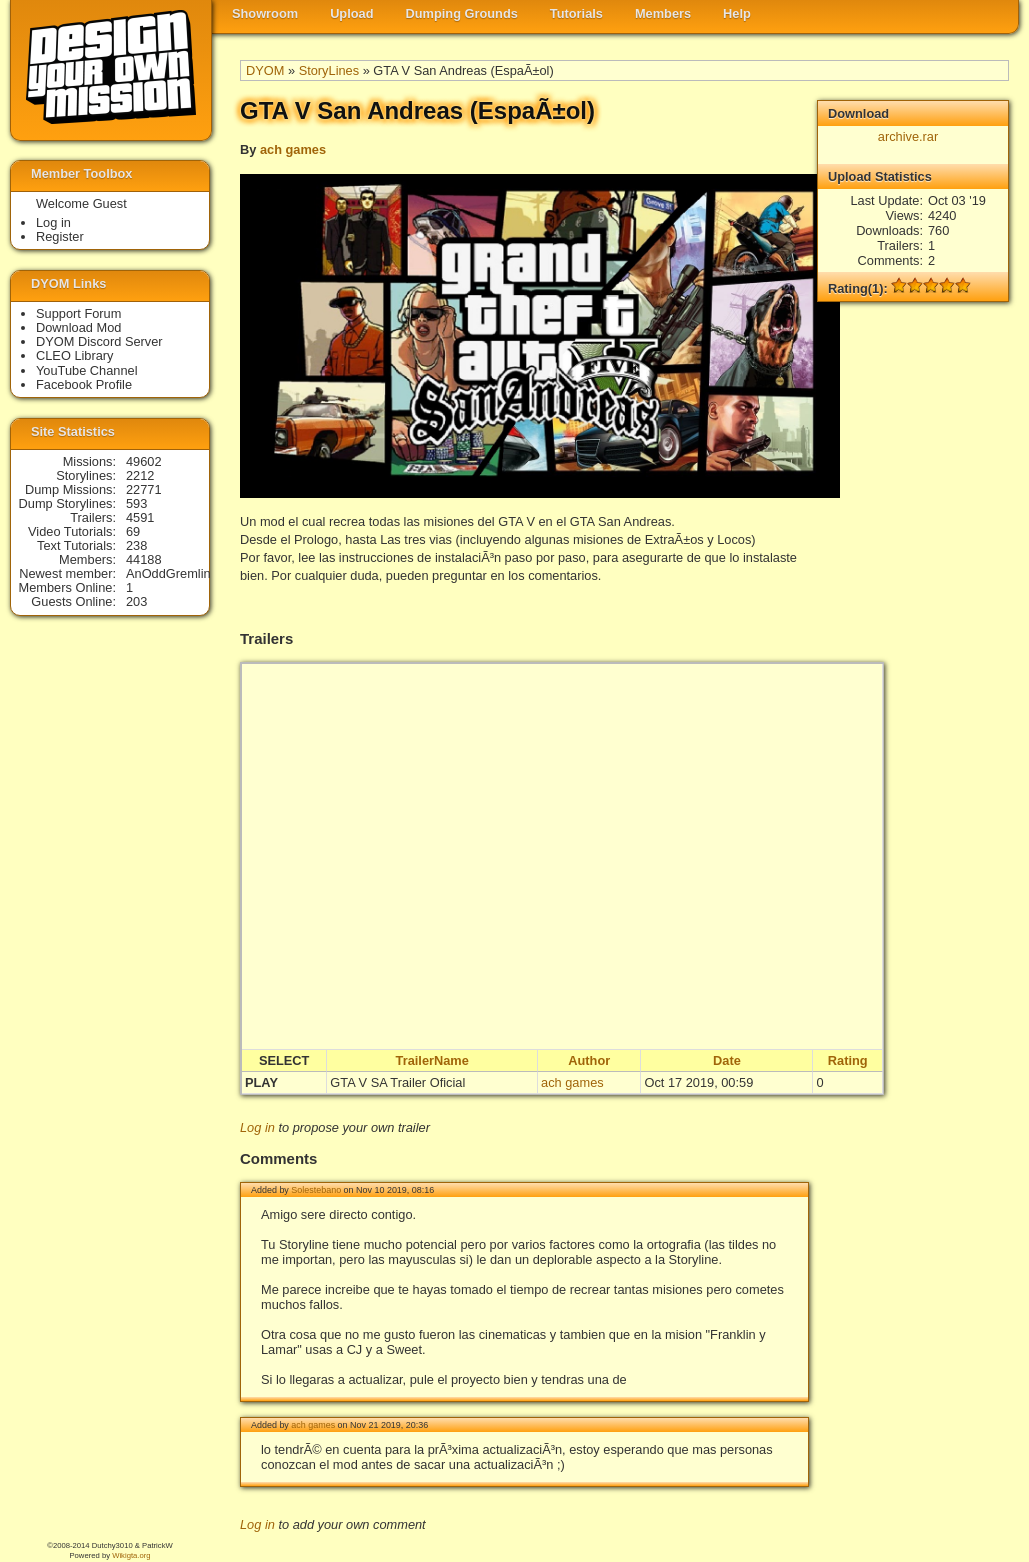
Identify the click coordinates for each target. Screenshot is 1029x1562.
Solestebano (316, 1190)
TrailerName (432, 1060)
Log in (257, 1127)
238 (136, 545)
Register (60, 236)
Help (737, 13)
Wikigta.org (131, 1555)
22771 (144, 489)
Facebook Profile (84, 384)
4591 (140, 517)
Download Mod (78, 327)
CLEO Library (75, 355)
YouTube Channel (87, 370)
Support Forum (78, 313)
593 (136, 503)
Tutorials (576, 13)
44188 (144, 559)
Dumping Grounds (462, 13)
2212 (140, 475)
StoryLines (329, 70)
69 (133, 531)
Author (589, 1060)
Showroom (265, 13)
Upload (351, 13)
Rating (848, 1060)
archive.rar (908, 136)
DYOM (265, 70)
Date (727, 1060)
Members (663, 13)
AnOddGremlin (168, 573)
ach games (293, 149)
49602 (144, 461)
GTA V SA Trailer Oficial (397, 1082)
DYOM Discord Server (99, 341)
